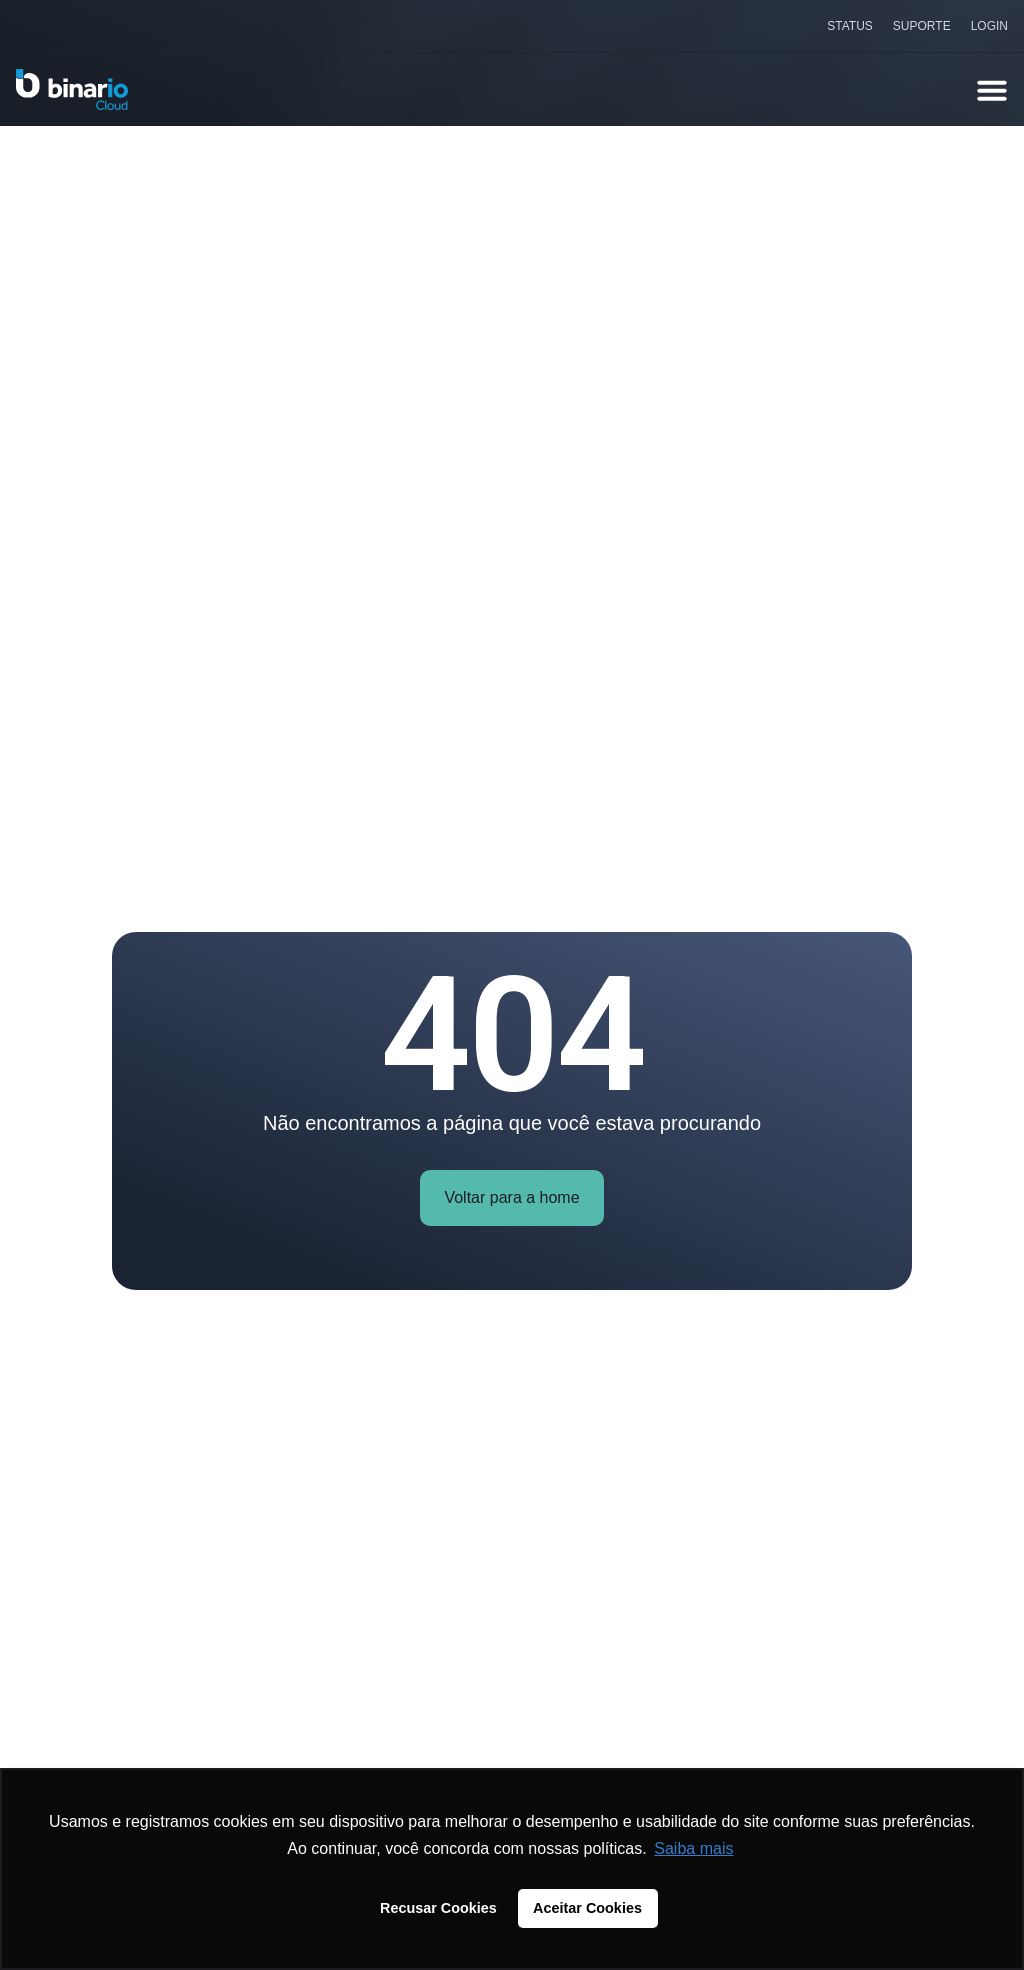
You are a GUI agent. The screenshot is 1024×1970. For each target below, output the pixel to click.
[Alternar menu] (992, 90)
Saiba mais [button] (693, 1848)
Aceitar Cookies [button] (587, 1908)
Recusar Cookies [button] (438, 1908)
